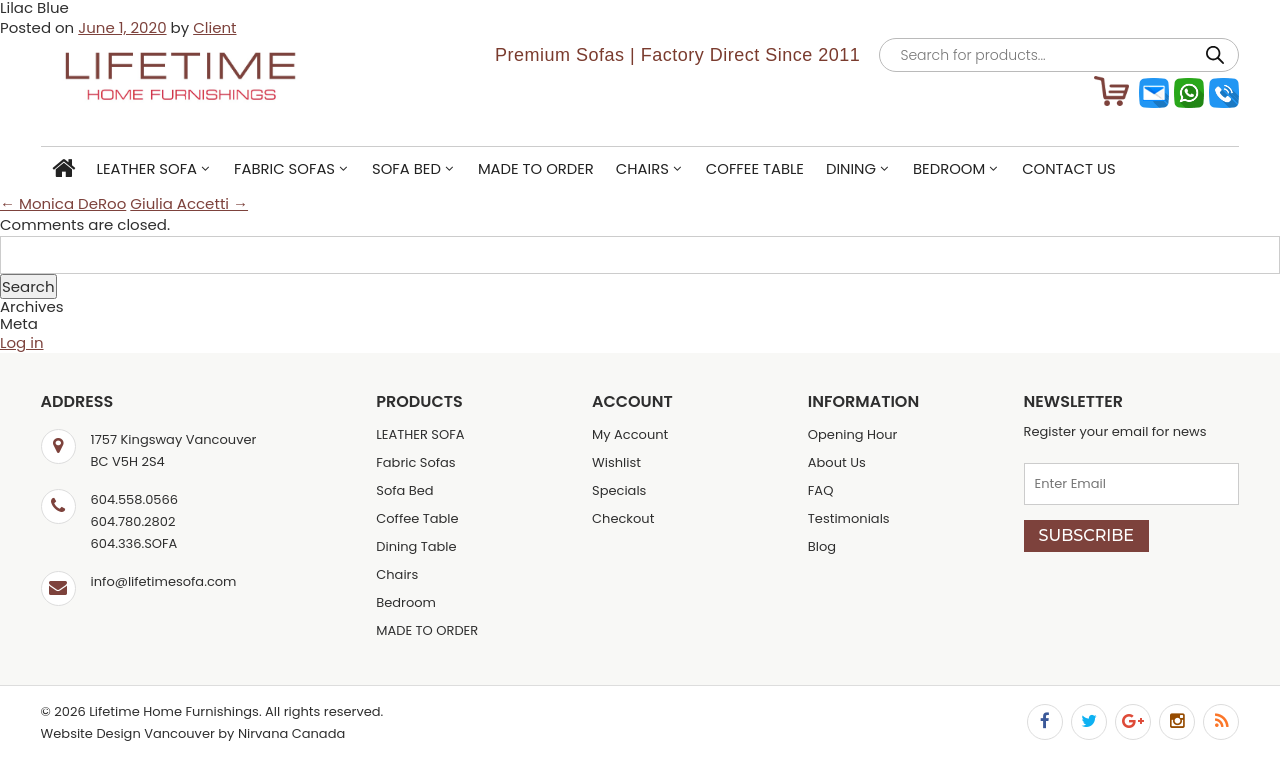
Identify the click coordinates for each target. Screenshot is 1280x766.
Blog (822, 546)
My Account (630, 434)
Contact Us (1069, 168)
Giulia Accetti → (189, 203)
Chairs (642, 168)
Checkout (623, 518)
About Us (837, 462)
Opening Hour (853, 434)
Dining (851, 168)
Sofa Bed (406, 168)
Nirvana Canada (291, 733)
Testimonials (849, 518)
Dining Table (416, 546)
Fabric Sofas (284, 168)
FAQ (821, 490)
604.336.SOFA (134, 543)
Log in (22, 342)
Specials (619, 490)
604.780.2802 (133, 521)
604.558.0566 (134, 499)
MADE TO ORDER (536, 168)
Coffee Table (755, 168)
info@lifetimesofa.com (164, 581)
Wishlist (616, 462)
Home (63, 169)
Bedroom (949, 168)
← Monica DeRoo (63, 203)
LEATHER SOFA (147, 168)
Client (214, 27)
